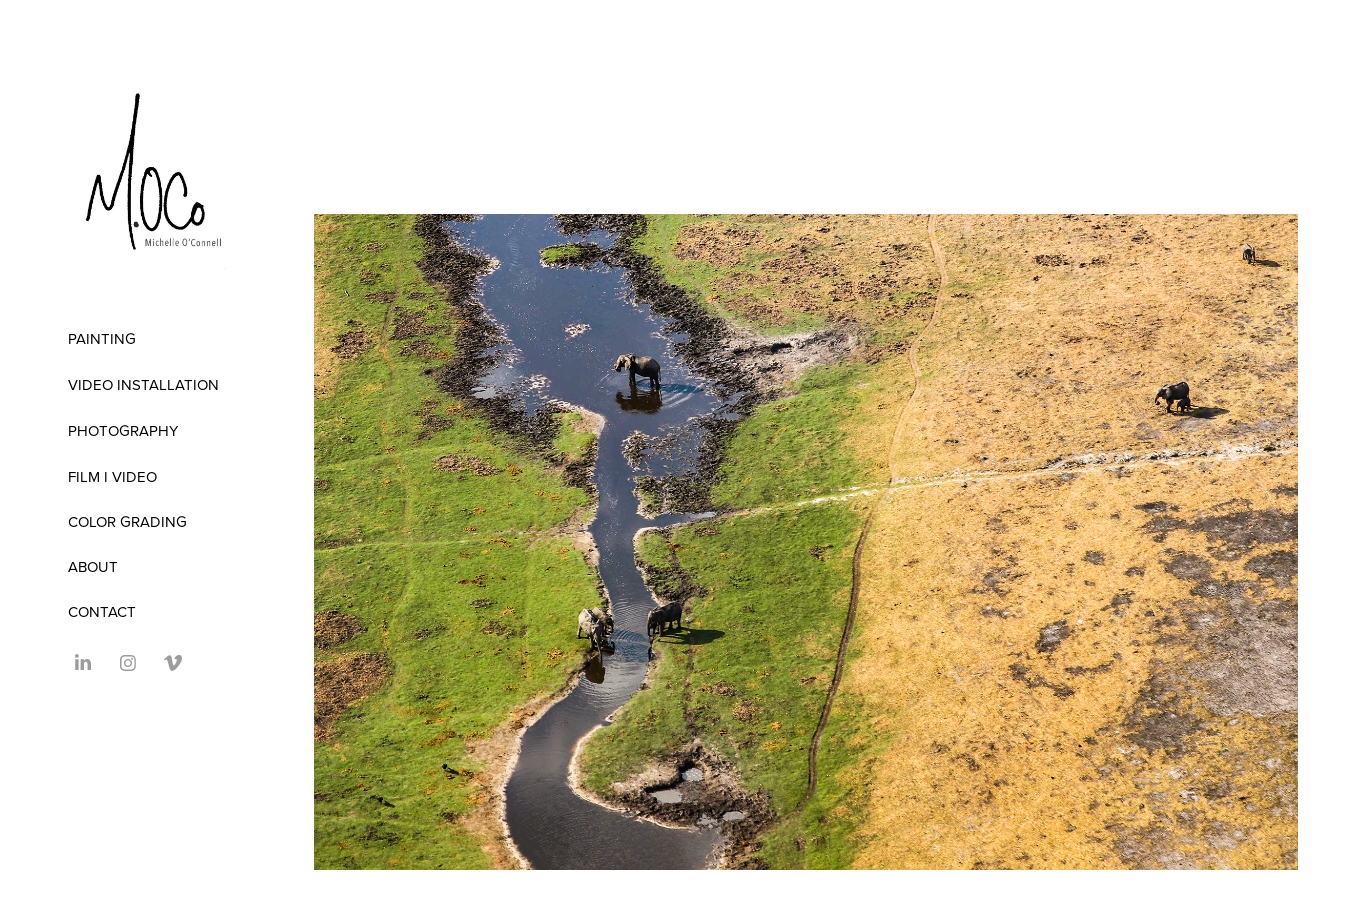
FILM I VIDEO (112, 476)
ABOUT (93, 566)
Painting (102, 338)
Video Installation (143, 384)
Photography (123, 430)
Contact (102, 611)
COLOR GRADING (127, 521)
